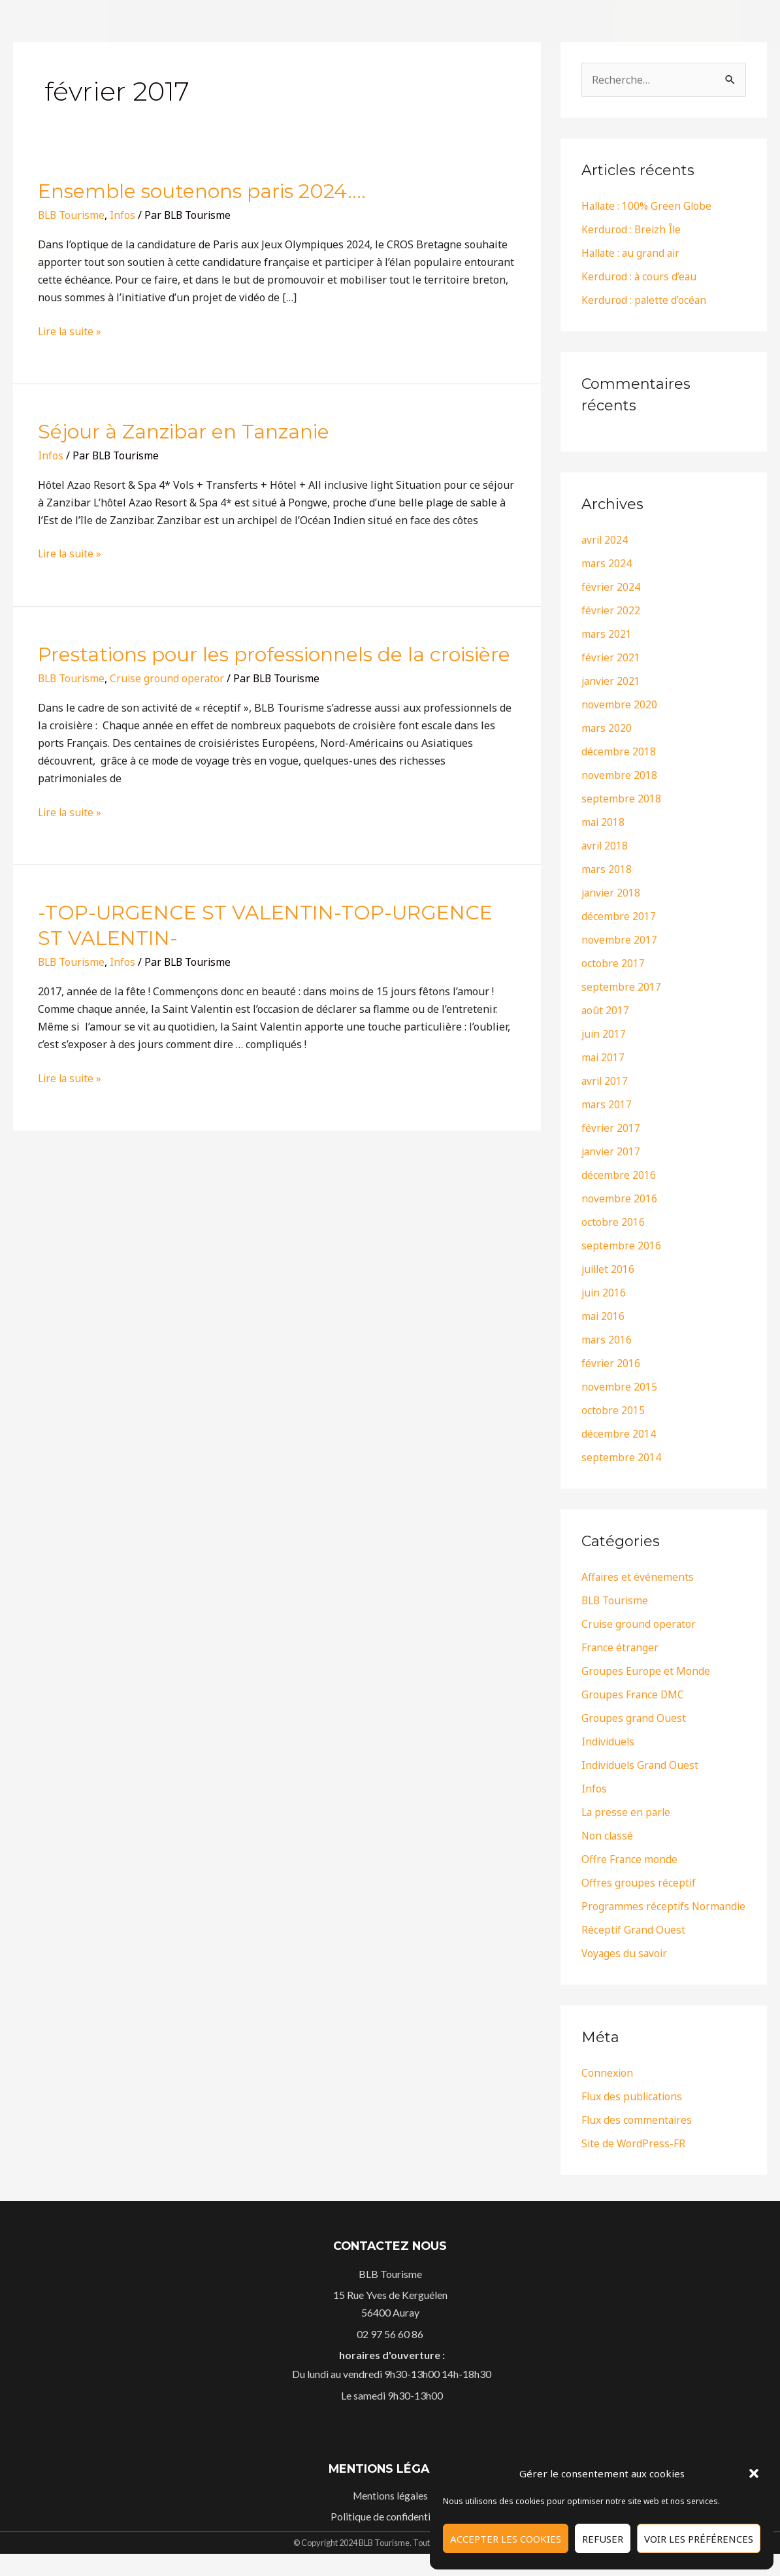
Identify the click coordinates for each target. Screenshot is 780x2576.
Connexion (607, 2094)
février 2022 (611, 611)
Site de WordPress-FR (634, 2165)
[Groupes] (266, 22)
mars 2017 (606, 1105)
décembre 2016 (618, 1175)
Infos (125, 962)
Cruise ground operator (171, 678)
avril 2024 (605, 540)
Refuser (602, 2538)
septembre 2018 (621, 799)
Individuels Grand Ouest (641, 1766)
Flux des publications (633, 2118)
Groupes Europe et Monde (645, 1671)
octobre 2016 (613, 1222)
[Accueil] (139, 22)
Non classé (608, 1836)
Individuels (608, 1742)
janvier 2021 (611, 681)
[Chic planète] (464, 22)
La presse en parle (627, 1813)
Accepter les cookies (505, 2538)
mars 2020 (606, 728)
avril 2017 (605, 1081)
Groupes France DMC (633, 1695)
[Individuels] (197, 22)
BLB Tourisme (73, 678)
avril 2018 (605, 846)
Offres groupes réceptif (638, 1883)
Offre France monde (629, 1860)
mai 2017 (603, 1058)
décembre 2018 (618, 752)
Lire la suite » (71, 553)
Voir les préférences (698, 2538)
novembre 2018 (619, 775)
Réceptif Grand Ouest (634, 1951)
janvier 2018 (611, 893)
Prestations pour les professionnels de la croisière (274, 654)
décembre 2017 (618, 917)
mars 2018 (606, 870)
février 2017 (611, 1128)
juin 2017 (604, 1034)
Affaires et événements (638, 1577)
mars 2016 (606, 1340)
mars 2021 (606, 634)
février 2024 (611, 587)
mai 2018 (603, 823)
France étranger (620, 1648)
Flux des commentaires (637, 2141)
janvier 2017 (611, 1152)
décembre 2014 (618, 1434)
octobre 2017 (613, 964)
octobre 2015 (613, 1411)
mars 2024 (606, 564)
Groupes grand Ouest (634, 1718)
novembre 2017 (619, 940)
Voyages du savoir (625, 1975)
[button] (753, 2473)
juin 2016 (604, 1293)
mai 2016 (603, 1317)
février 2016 (611, 1364)
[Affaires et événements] (364, 22)
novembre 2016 (619, 1199)
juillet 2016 (609, 1270)
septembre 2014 (621, 1458)
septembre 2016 (621, 1246)
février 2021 (611, 658)
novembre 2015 (619, 1387)
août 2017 (605, 1011)
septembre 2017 (621, 987)
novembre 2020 (619, 705)
